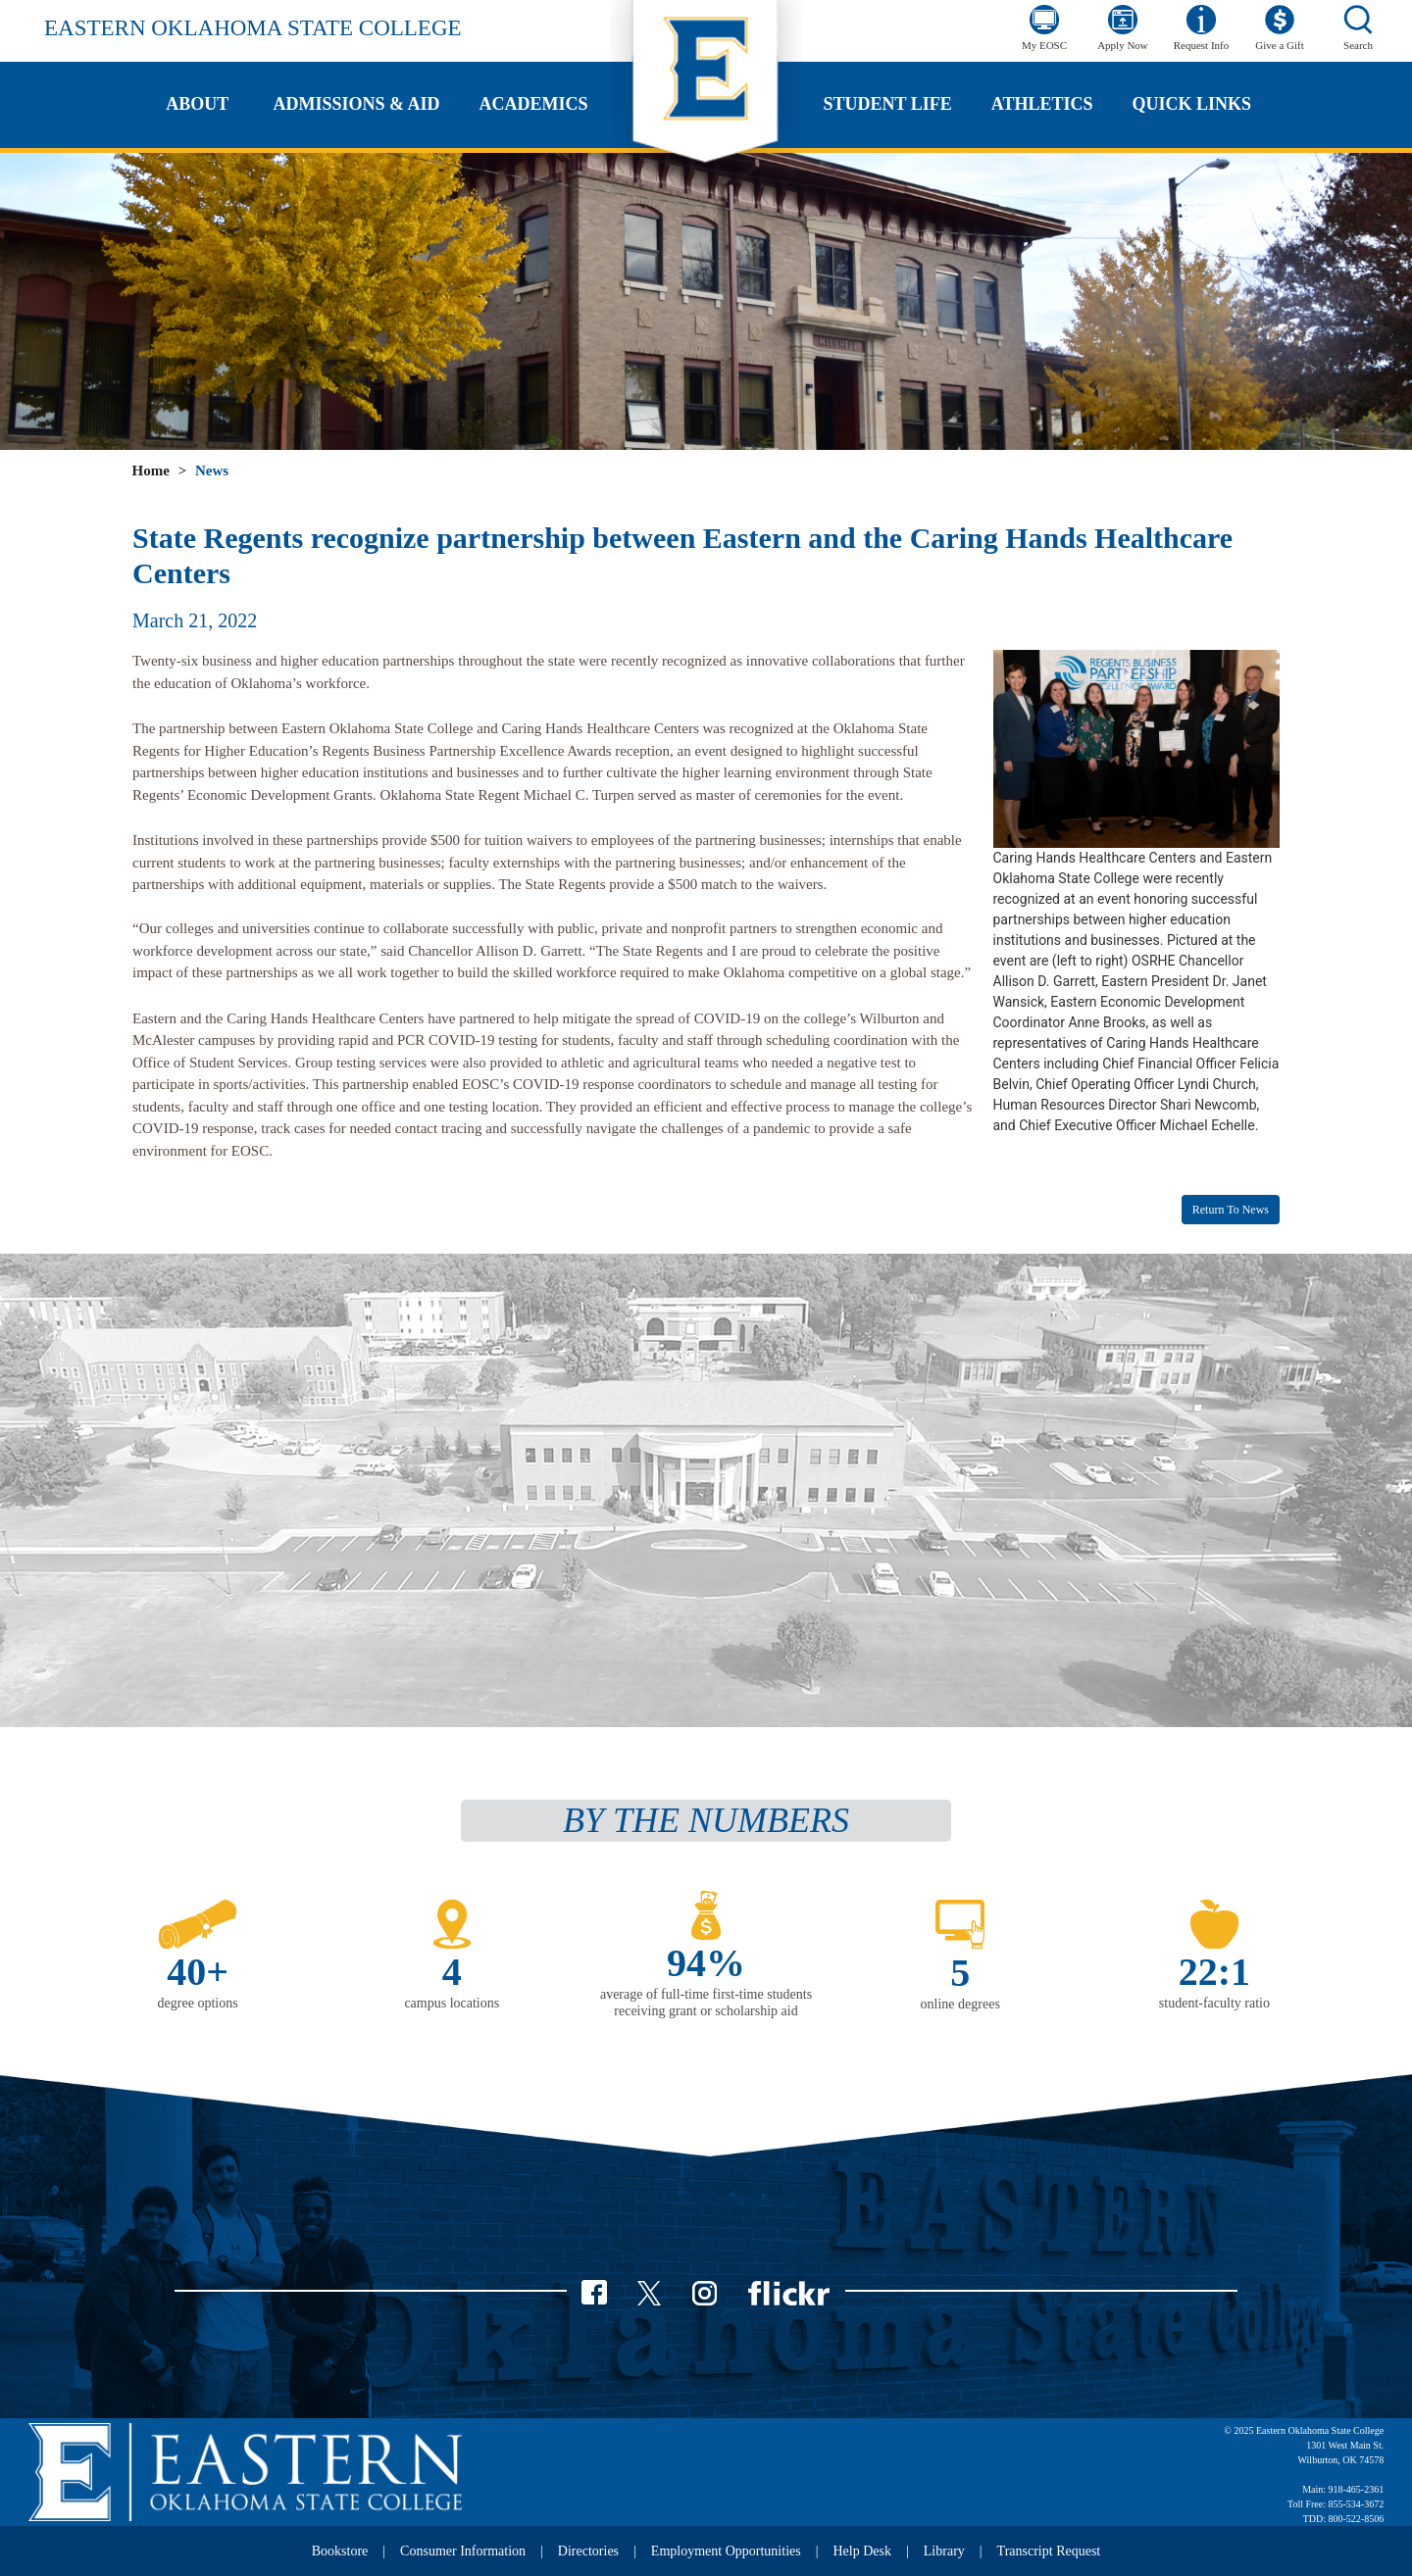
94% (706, 1963)
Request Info (1202, 45)
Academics (533, 104)
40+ (197, 1972)
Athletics (1042, 104)
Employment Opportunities (726, 2551)
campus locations (451, 2003)
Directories (588, 2551)
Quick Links (1191, 104)
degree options (198, 2003)
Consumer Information (463, 2551)
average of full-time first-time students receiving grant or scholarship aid (706, 2002)
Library (944, 2551)
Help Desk (862, 2551)
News (211, 470)
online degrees (960, 2004)
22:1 (1214, 1972)
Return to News (1230, 1209)
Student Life (888, 104)
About (197, 104)
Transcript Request (1049, 2551)
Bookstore (340, 2551)
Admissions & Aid (356, 104)
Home (151, 470)
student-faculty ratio (1214, 2003)
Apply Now (1122, 45)
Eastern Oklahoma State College (253, 28)
